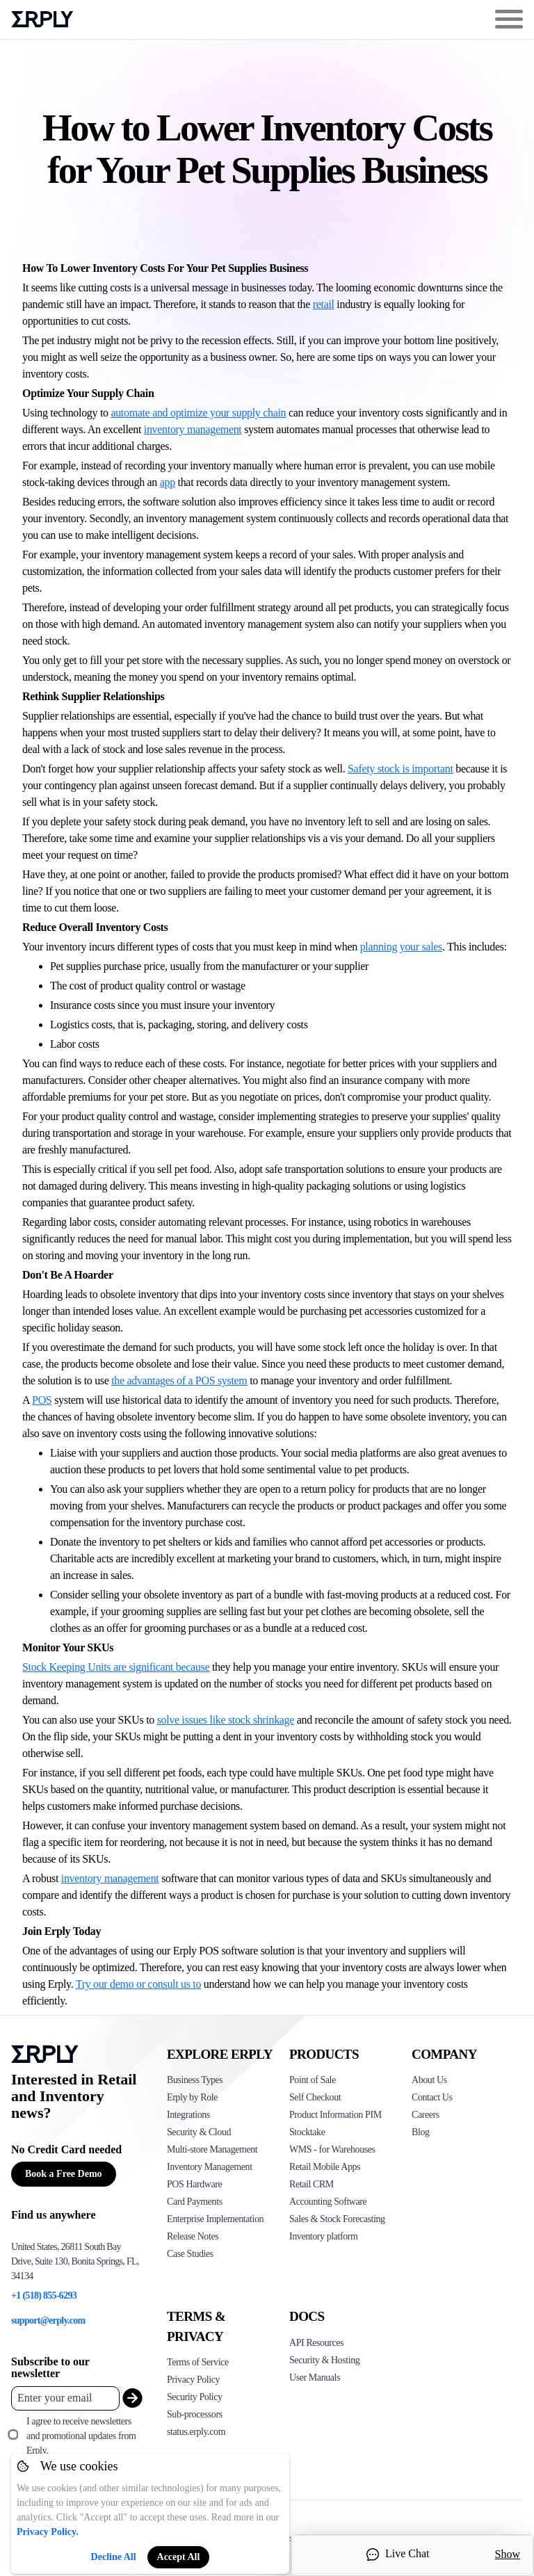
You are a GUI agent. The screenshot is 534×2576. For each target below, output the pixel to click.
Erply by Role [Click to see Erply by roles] (192, 2097)
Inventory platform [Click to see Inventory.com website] (323, 2236)
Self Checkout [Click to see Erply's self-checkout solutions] (315, 2097)
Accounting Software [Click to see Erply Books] (327, 2201)
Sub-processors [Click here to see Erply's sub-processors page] (194, 2414)
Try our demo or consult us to (138, 1984)
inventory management (193, 429)
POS (41, 1400)
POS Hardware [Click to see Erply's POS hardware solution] (194, 2184)
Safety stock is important (400, 769)
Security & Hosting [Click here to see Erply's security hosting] (324, 2360)
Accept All (178, 2557)
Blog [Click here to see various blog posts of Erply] (421, 2132)
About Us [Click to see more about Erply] (429, 2080)
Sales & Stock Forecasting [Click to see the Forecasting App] (337, 2219)
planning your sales (401, 947)
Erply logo (42, 19)
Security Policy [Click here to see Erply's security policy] (194, 2397)
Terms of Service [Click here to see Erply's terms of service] (198, 2362)
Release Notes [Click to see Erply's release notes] (192, 2236)
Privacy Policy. (48, 2532)
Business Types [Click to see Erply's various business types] (194, 2080)
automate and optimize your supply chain (198, 413)
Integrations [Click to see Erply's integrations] (188, 2114)
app (167, 482)
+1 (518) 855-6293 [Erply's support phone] (43, 2295)
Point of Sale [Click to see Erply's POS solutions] (312, 2080)
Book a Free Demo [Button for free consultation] (63, 2174)
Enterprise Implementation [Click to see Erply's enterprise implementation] (215, 2219)
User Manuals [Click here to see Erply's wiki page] (314, 2377)
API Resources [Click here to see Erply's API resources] (316, 2343)
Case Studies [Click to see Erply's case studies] (190, 2254)
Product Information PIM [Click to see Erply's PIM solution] (335, 2114)
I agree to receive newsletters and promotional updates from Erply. (81, 2436)
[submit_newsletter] (129, 2398)
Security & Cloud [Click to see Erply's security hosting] (199, 2132)
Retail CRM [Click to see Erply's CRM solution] (311, 2184)
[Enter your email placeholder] (65, 2398)
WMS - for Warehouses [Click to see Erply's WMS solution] (332, 2149)
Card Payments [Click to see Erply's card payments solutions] (194, 2201)
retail (323, 304)
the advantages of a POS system (179, 1380)
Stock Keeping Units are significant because (115, 1667)
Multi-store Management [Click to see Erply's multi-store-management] (212, 2149)
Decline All (113, 2557)
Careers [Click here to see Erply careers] (425, 2114)
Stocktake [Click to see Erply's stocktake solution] (307, 2132)
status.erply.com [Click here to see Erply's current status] (196, 2432)
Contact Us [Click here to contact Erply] (432, 2097)
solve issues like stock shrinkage (225, 1720)
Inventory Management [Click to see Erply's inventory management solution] (209, 2167)
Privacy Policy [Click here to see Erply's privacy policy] (193, 2379)
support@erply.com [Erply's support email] (48, 2320)
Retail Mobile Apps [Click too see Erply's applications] (324, 2167)
